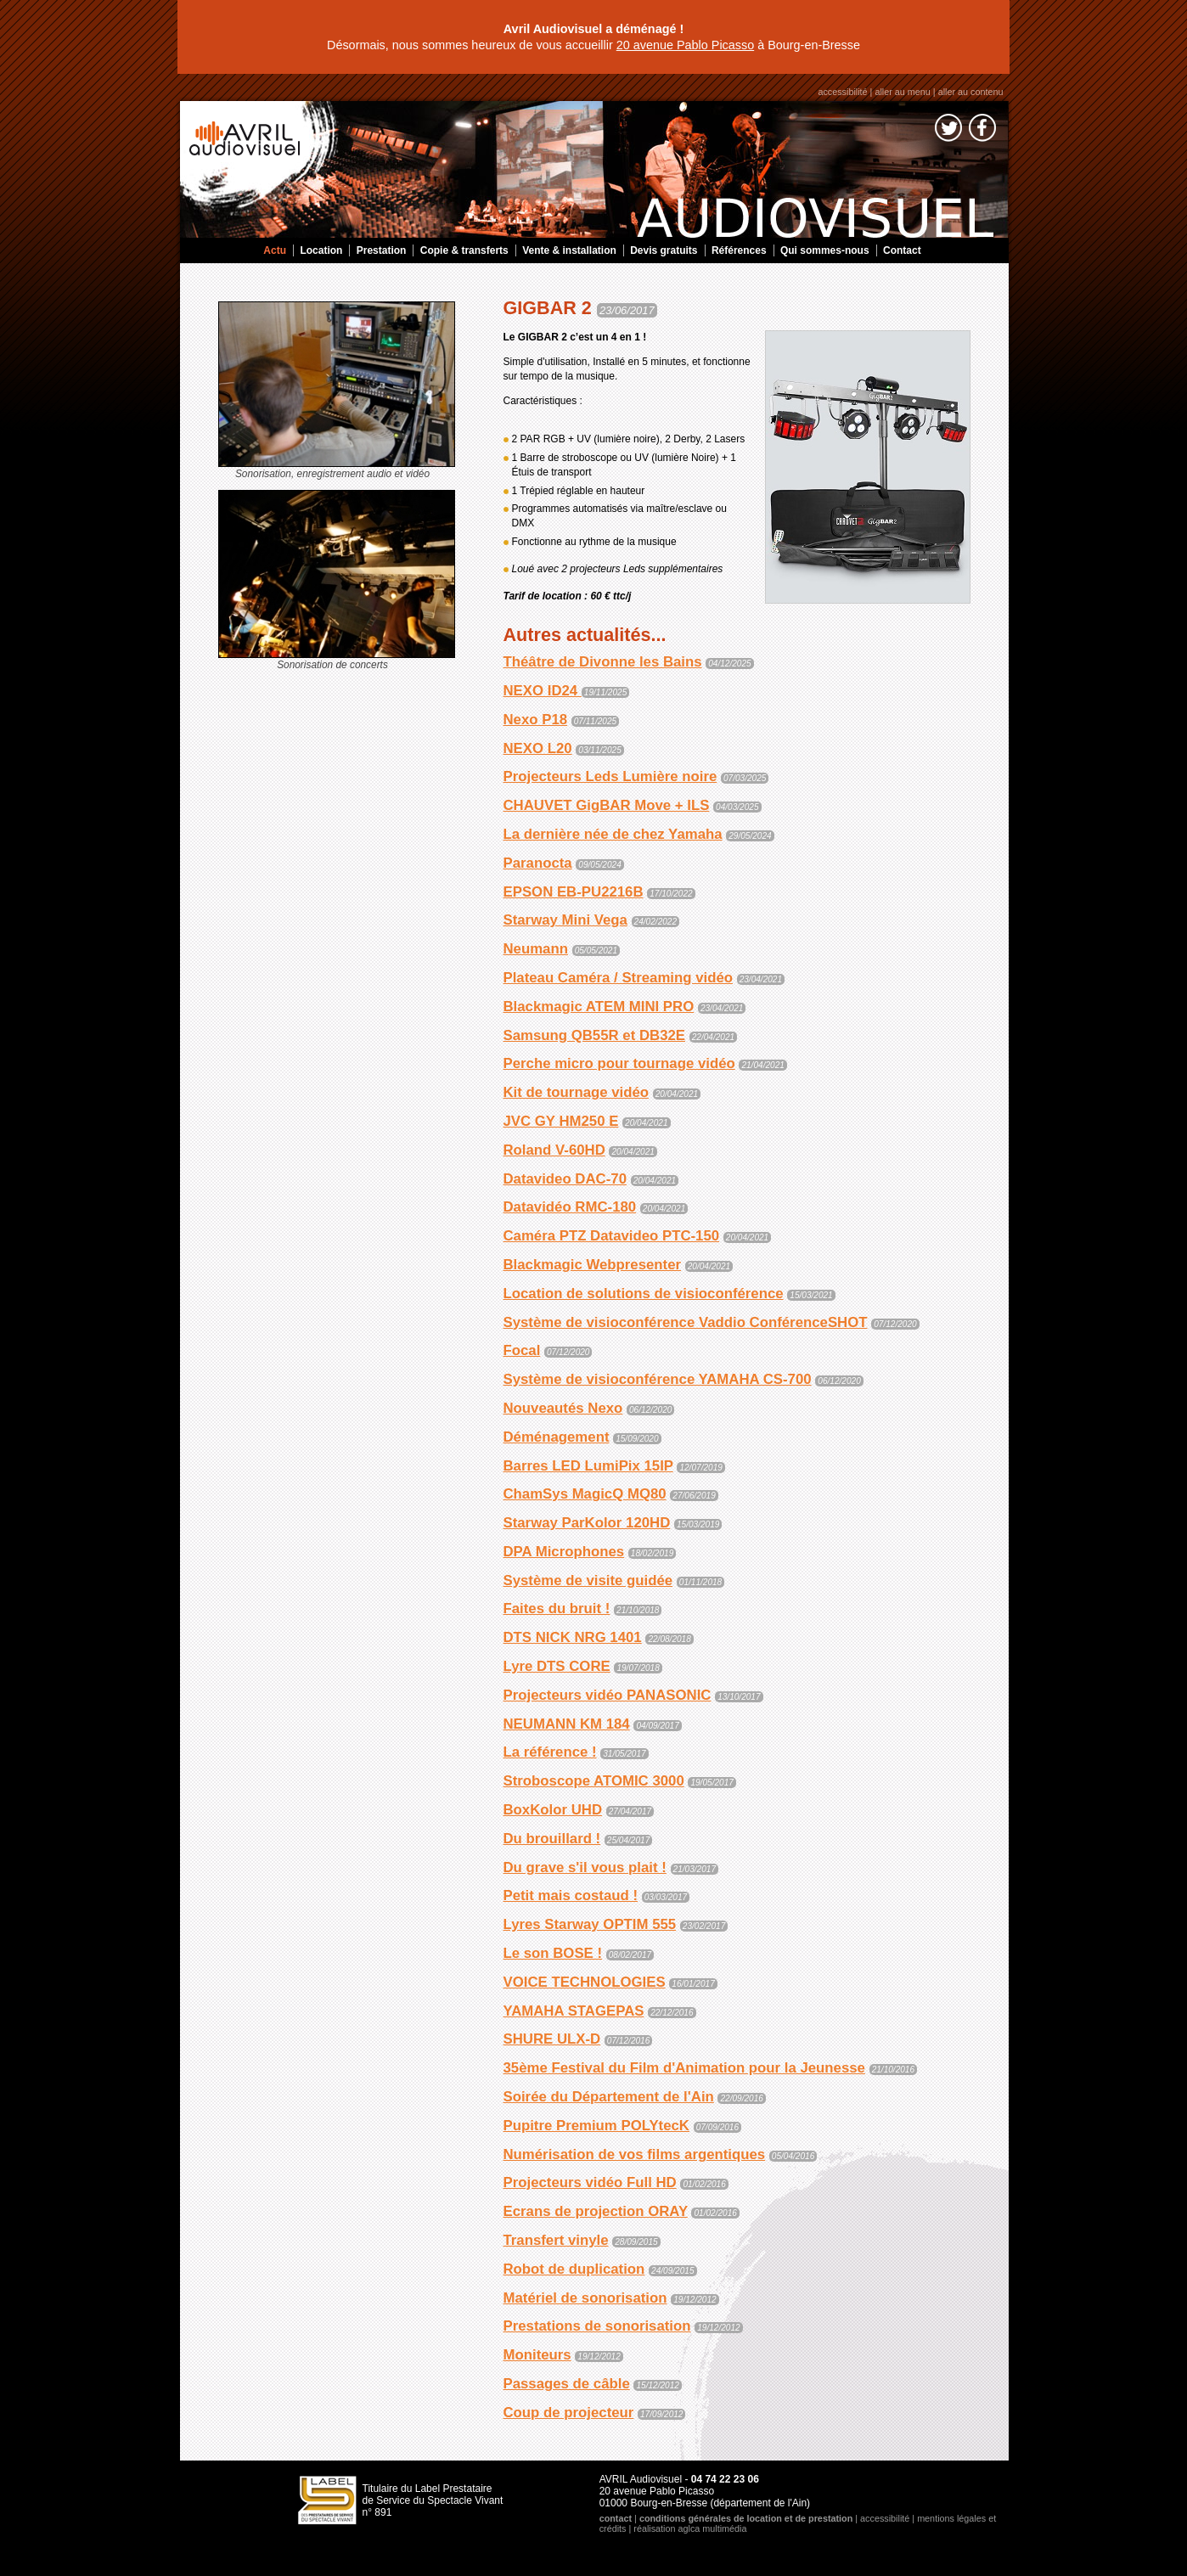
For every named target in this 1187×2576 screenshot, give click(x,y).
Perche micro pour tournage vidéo (619, 1063)
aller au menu (902, 92)
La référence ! (550, 1752)
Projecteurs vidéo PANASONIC (607, 1695)
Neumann (535, 949)
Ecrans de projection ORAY (595, 2211)
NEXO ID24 (542, 691)
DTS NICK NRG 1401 (572, 1637)
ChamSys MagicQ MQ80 (585, 1494)
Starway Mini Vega (565, 920)
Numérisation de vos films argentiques (634, 2154)
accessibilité (842, 92)
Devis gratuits (663, 250)
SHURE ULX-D (552, 2039)
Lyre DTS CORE (556, 1666)
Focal (522, 1350)
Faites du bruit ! (556, 1608)
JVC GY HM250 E (561, 1121)
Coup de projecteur (568, 2412)
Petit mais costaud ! (571, 1895)
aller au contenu (971, 92)
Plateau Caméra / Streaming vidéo (618, 978)
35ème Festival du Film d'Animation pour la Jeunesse (684, 2068)
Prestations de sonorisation (597, 2326)
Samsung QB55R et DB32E (594, 1035)
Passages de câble (566, 2384)
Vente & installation (569, 250)
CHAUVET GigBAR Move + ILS (606, 805)
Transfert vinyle (556, 2240)
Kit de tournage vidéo (576, 1092)
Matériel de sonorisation (585, 2298)
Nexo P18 (535, 719)
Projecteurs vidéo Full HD (590, 2182)
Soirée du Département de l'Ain (608, 2097)
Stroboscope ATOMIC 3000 (593, 1781)
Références (739, 250)
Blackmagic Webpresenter (592, 1265)
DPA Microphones (564, 1552)
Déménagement (556, 1437)
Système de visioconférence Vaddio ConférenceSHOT (685, 1322)
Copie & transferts (464, 250)
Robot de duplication (574, 2269)
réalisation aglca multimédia (689, 2528)
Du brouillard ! (552, 1839)
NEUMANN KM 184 (566, 1724)
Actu (274, 250)
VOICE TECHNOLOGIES (584, 1982)
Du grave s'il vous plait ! (585, 1867)
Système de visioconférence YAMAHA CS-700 (657, 1379)
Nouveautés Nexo (563, 1408)
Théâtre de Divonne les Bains (602, 662)
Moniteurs (537, 2355)
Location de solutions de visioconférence (643, 1293)
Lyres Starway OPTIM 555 (590, 1924)
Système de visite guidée (588, 1580)
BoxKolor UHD (553, 1810)
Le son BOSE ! (553, 1953)
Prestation (382, 250)
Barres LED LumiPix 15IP (588, 1466)
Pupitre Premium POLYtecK (596, 2126)
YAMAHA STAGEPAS (573, 2011)
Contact (902, 250)
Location (321, 250)
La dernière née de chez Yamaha (613, 834)
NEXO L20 (537, 748)
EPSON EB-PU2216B (573, 892)
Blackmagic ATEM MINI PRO (599, 1006)
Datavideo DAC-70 (565, 1179)
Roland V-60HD (554, 1150)
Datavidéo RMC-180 (570, 1207)
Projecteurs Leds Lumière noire (610, 776)
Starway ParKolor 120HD (587, 1523)
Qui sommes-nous (824, 250)
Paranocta (537, 863)
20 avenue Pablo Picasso (685, 45)
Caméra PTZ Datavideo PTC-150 (611, 1236)
